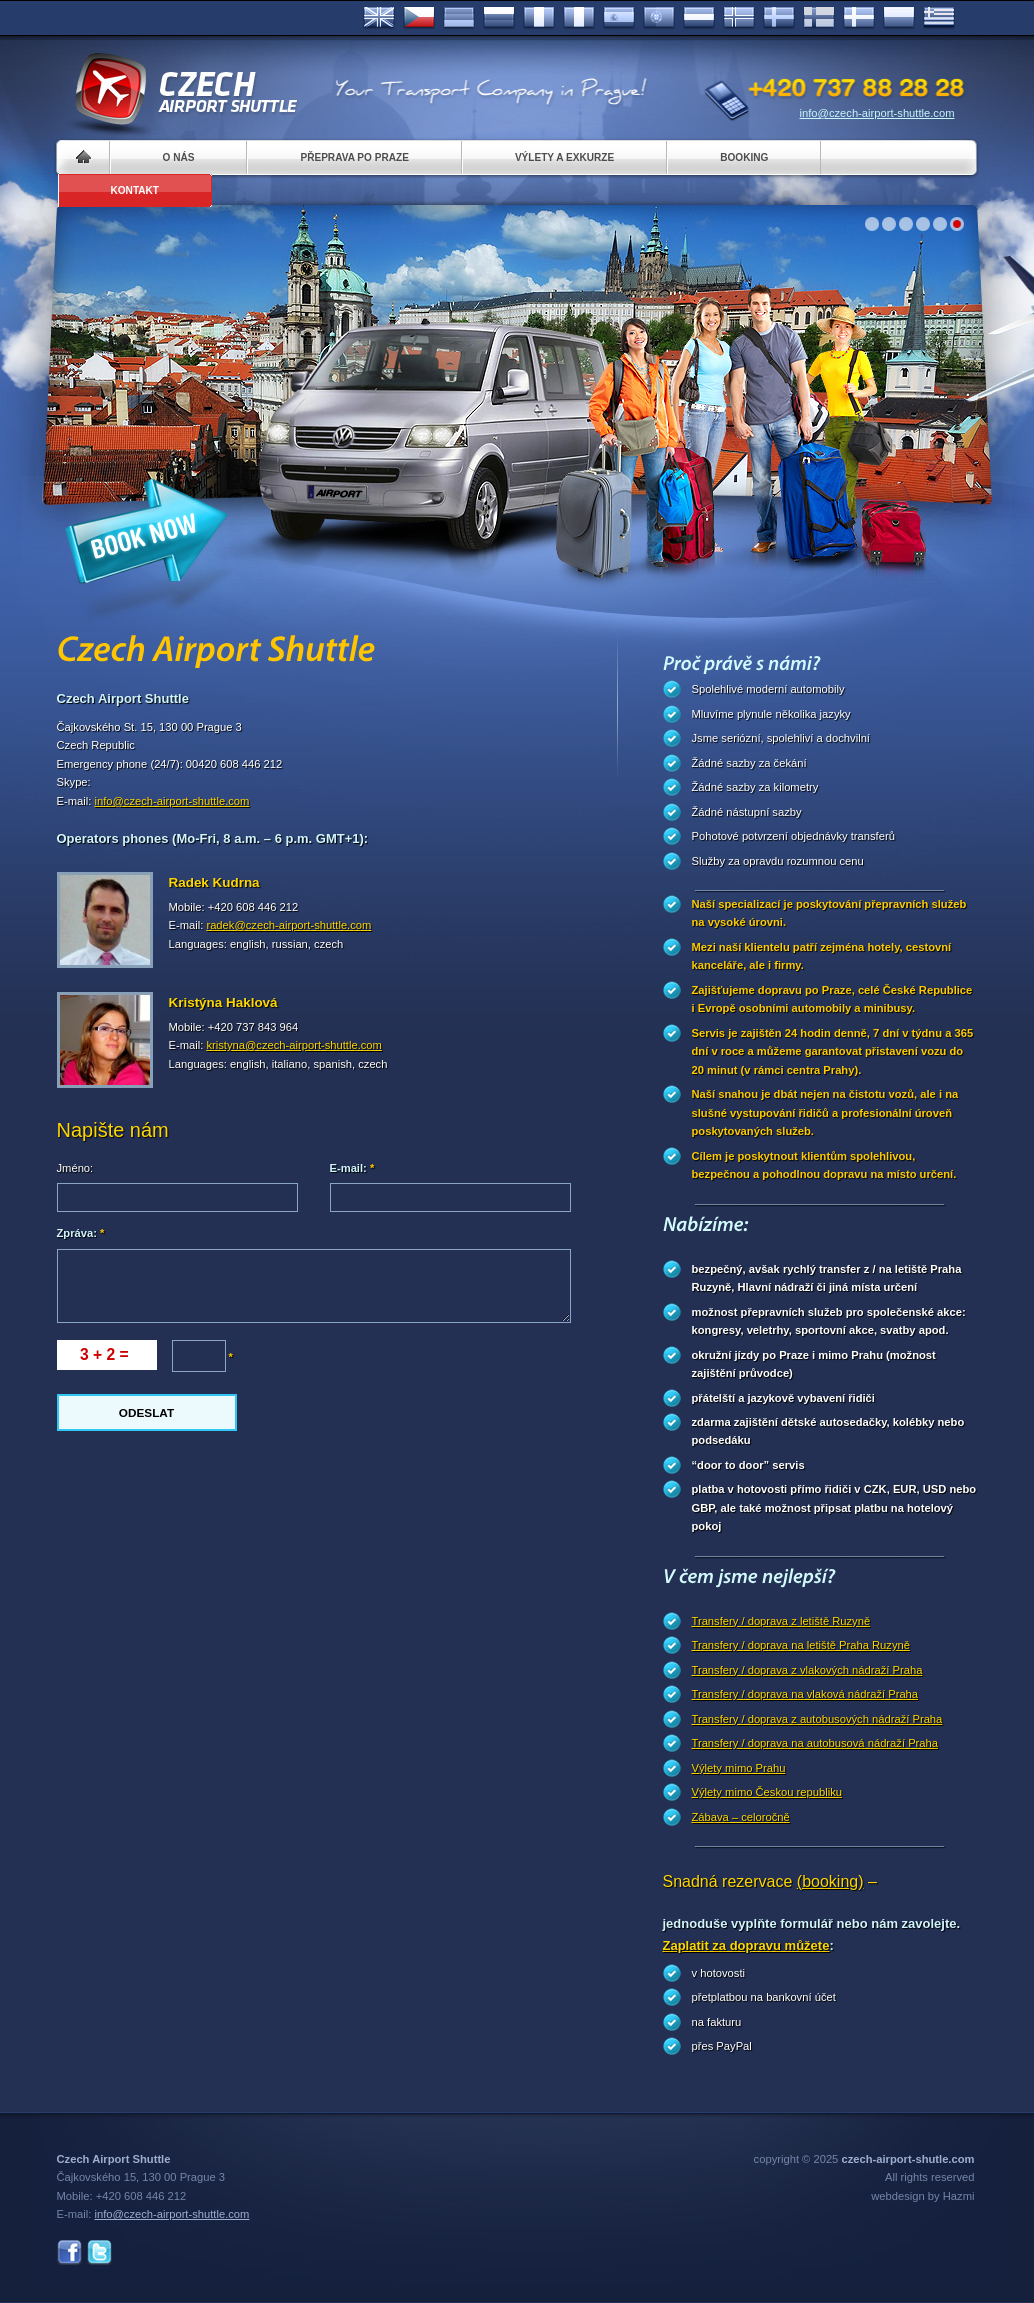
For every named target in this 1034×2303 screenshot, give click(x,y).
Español (619, 18)
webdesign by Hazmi (922, 2196)
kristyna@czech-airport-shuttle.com (294, 1045)
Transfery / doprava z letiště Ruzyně (781, 1621)
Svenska (779, 18)
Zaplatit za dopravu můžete (746, 1945)
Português (659, 18)
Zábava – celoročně (741, 1817)
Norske (739, 18)
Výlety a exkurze (564, 157)
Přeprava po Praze (354, 157)
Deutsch (459, 18)
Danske (859, 18)
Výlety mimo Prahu (739, 1768)
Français (539, 18)
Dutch (699, 18)
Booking (744, 157)
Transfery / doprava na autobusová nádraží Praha (815, 1743)
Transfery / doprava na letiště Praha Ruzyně (801, 1645)
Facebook (69, 2252)
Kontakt (135, 190)
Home (83, 157)
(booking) (830, 1881)
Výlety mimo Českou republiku (767, 1792)
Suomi (819, 18)
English (379, 18)
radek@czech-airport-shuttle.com (288, 925)
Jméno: (75, 1168)
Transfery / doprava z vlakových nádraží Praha (807, 1670)
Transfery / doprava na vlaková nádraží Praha (805, 1694)
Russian (499, 18)
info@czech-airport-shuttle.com (877, 113)
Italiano (579, 18)
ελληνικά (939, 18)
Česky (419, 18)
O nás (179, 157)
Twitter (99, 2252)
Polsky (899, 18)
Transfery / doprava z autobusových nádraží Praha (817, 1719)
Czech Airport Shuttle (185, 90)
